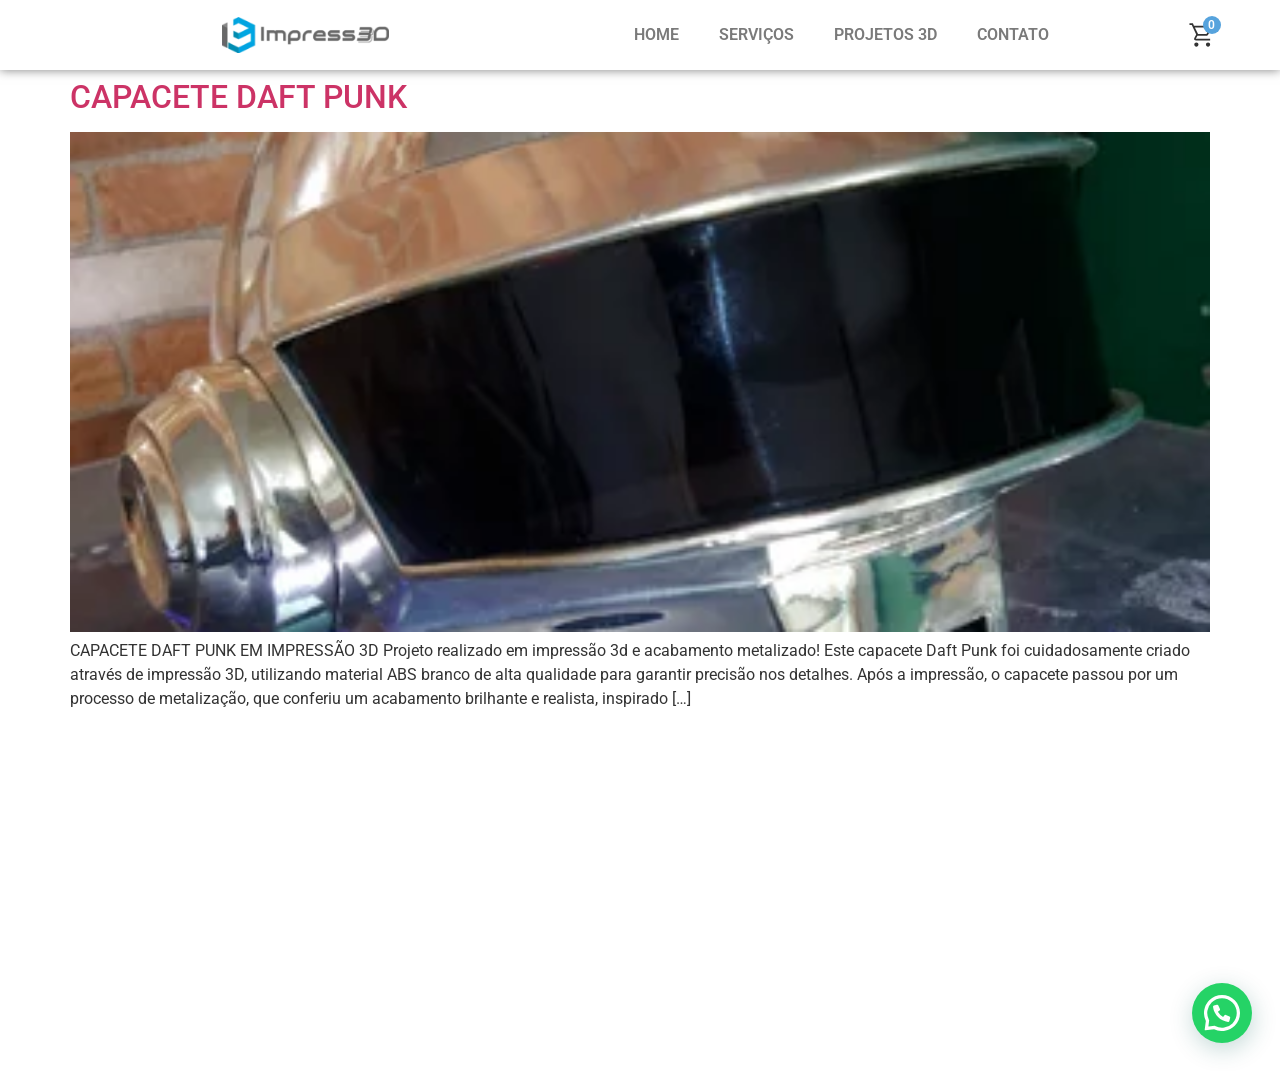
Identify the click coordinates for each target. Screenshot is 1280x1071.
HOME (656, 34)
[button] (1222, 1013)
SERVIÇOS (756, 34)
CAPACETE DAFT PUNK (238, 97)
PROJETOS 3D (885, 34)
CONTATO (1013, 34)
